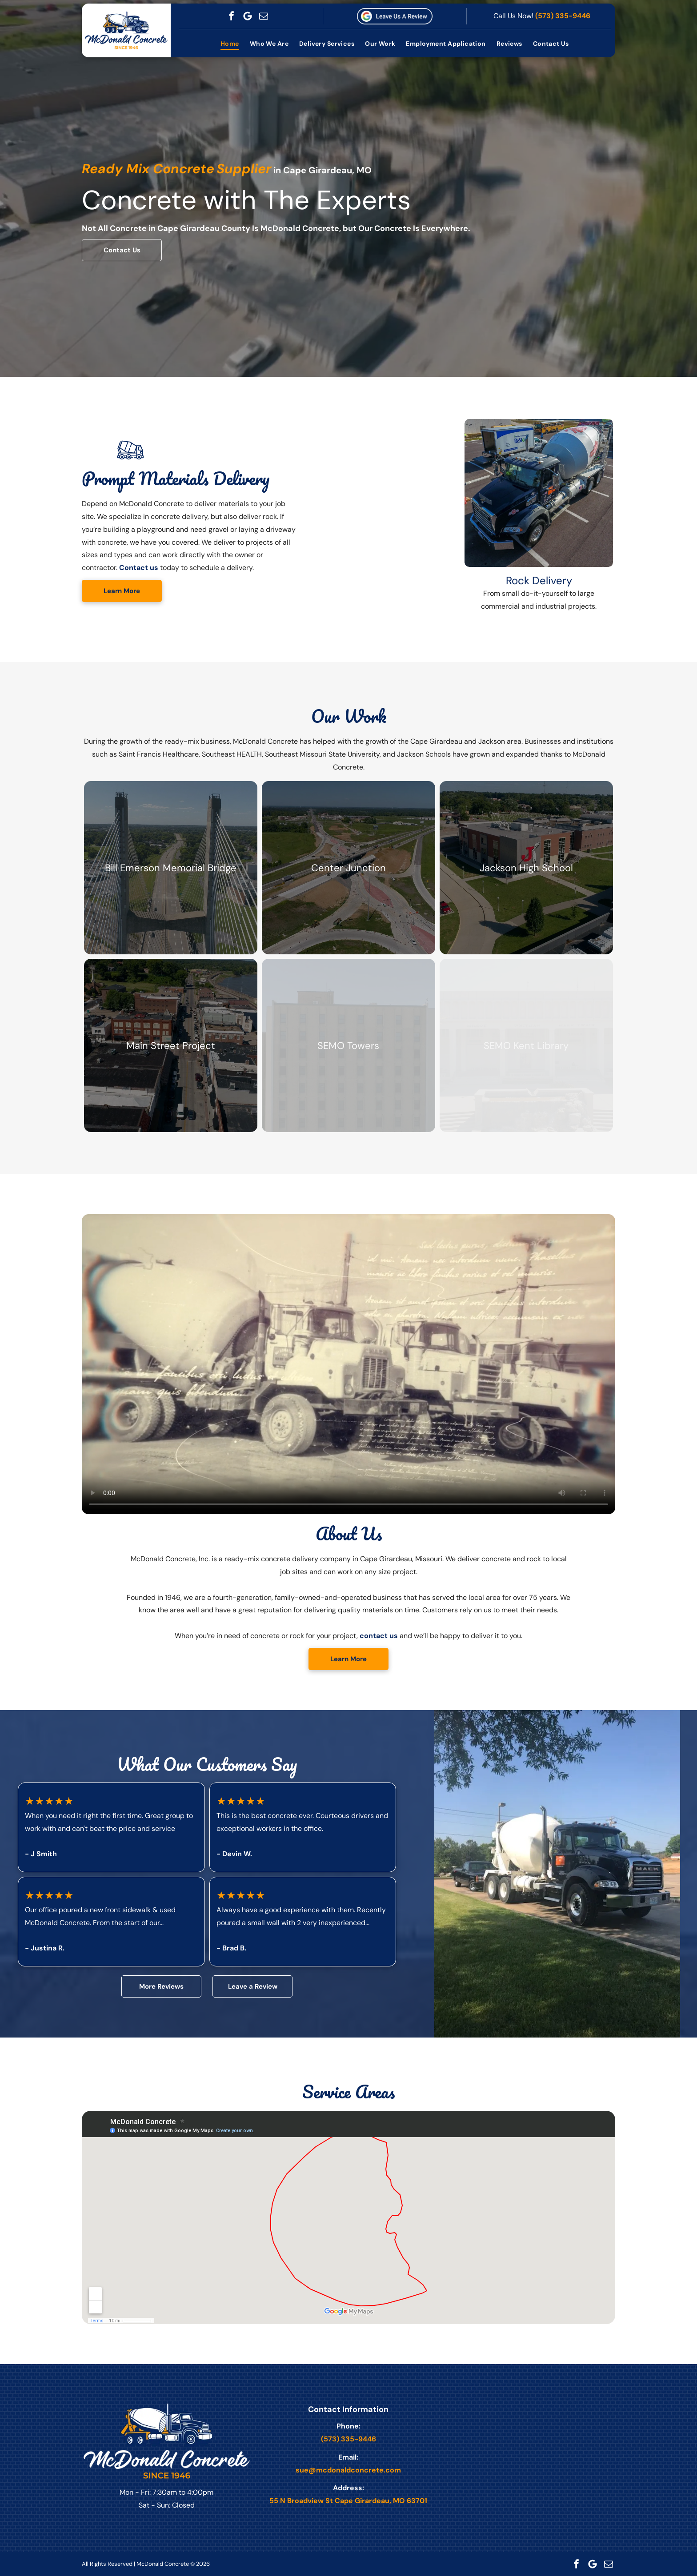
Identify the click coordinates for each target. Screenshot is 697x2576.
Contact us (138, 567)
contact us (379, 1635)
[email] (263, 16)
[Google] (247, 16)
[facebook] (231, 16)
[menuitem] (229, 44)
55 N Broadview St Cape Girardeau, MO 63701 (348, 2500)
